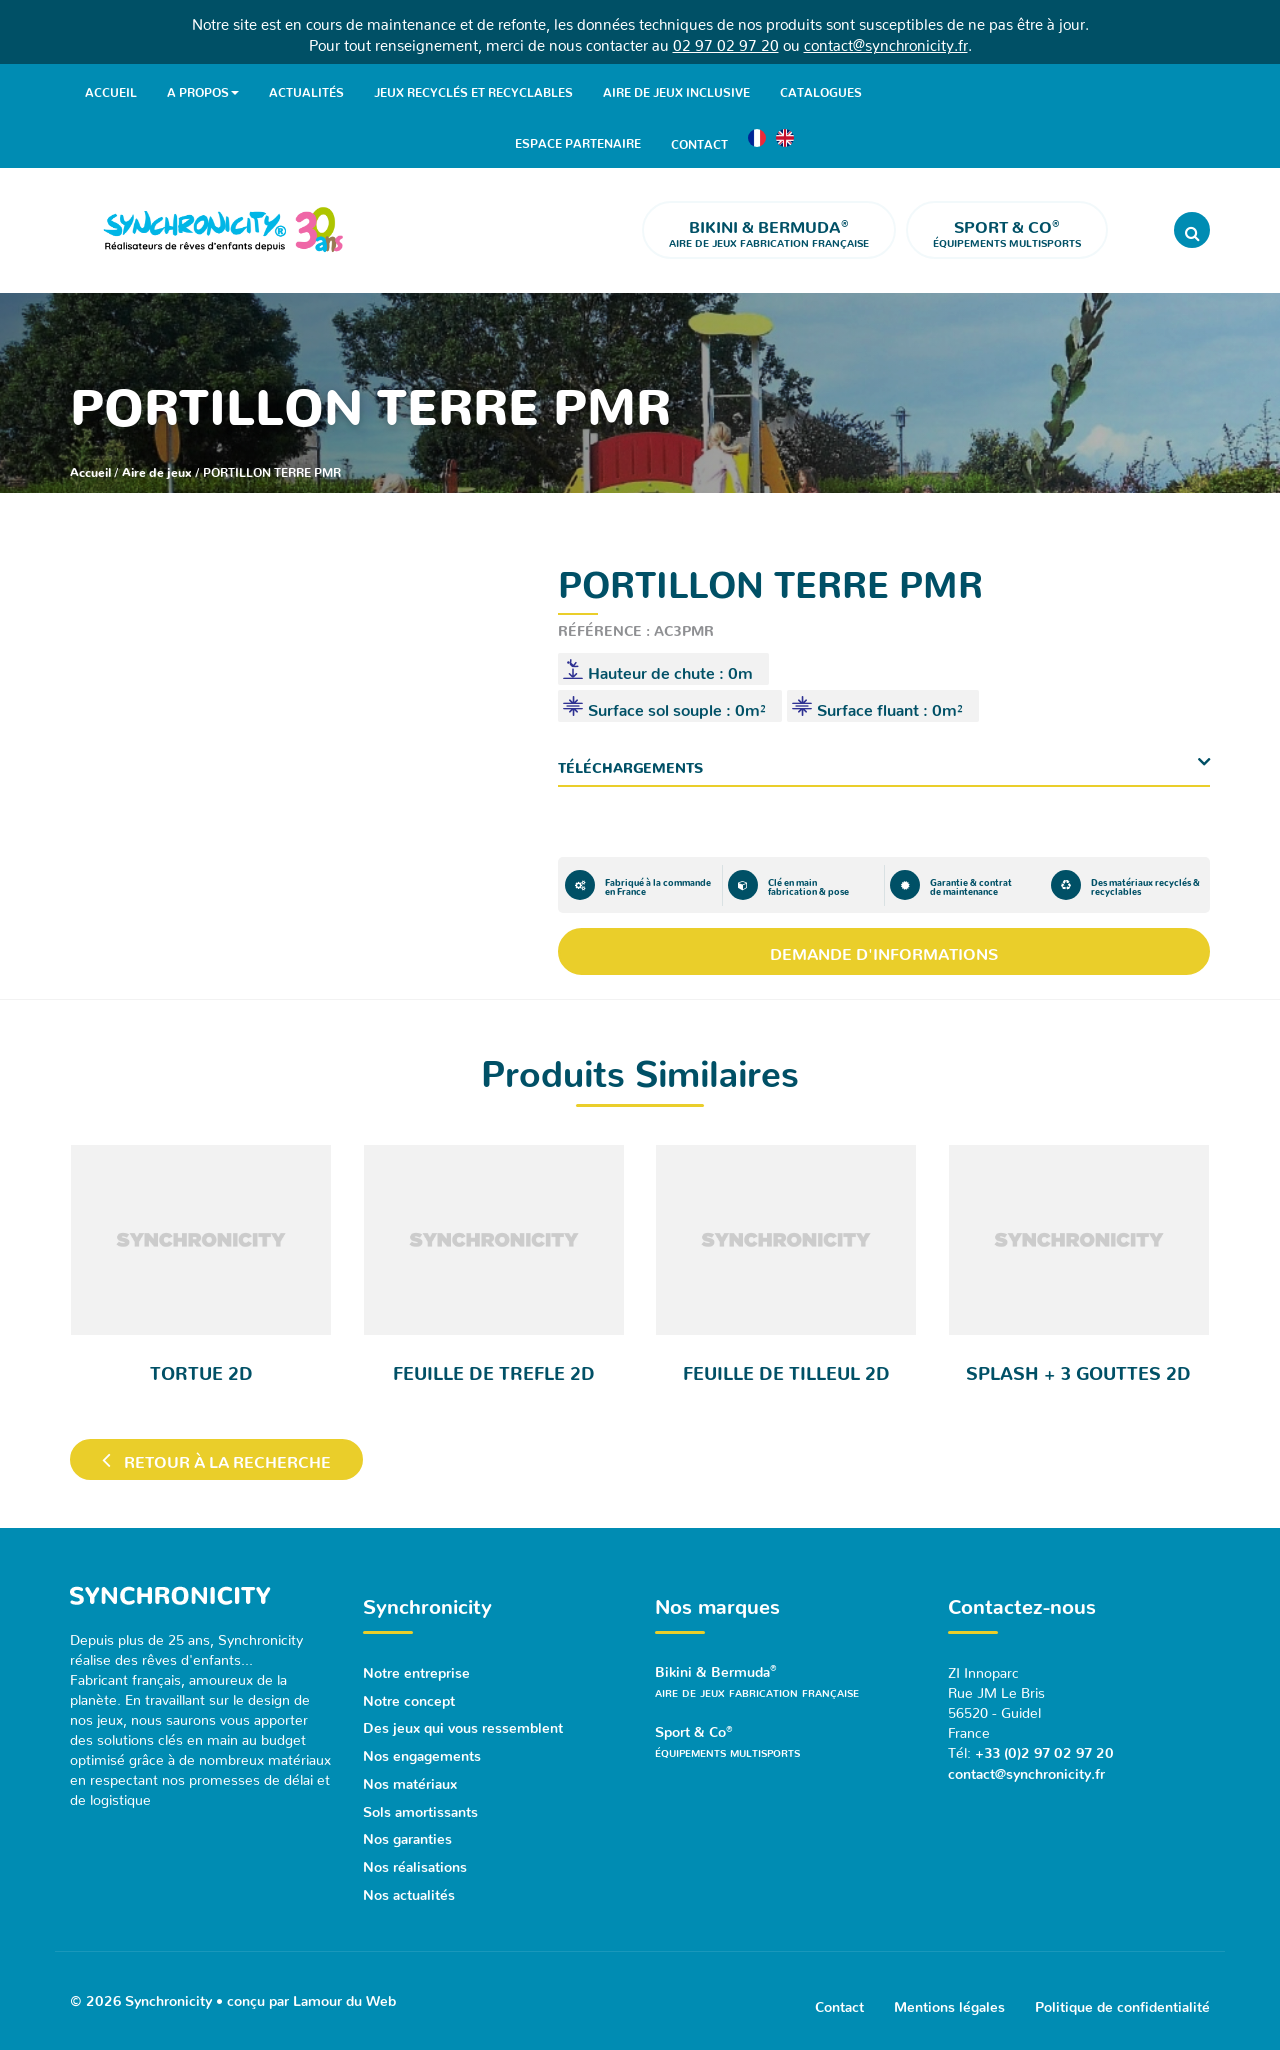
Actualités (306, 88)
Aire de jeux (157, 468)
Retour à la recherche (217, 1459)
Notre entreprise (416, 1668)
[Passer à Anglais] (785, 140)
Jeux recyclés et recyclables (473, 88)
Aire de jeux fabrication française (769, 229)
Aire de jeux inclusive (676, 88)
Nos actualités (409, 1884)
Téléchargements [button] (630, 763)
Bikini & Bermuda (786, 1680)
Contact (699, 140)
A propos (203, 89)
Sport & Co (786, 1741)
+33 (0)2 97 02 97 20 (1044, 1748)
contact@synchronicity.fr (886, 41)
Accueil (111, 88)
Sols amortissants (420, 1803)
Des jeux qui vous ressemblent (463, 1722)
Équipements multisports (1007, 229)
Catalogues (821, 88)
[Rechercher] (1192, 229)
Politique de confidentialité (1122, 1997)
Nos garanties (407, 1830)
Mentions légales (949, 1997)
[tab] (884, 763)
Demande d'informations (884, 950)
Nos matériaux (410, 1776)
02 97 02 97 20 (726, 41)
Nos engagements (422, 1749)
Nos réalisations (415, 1857)
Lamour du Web (344, 1989)
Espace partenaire (578, 140)
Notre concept (409, 1695)
